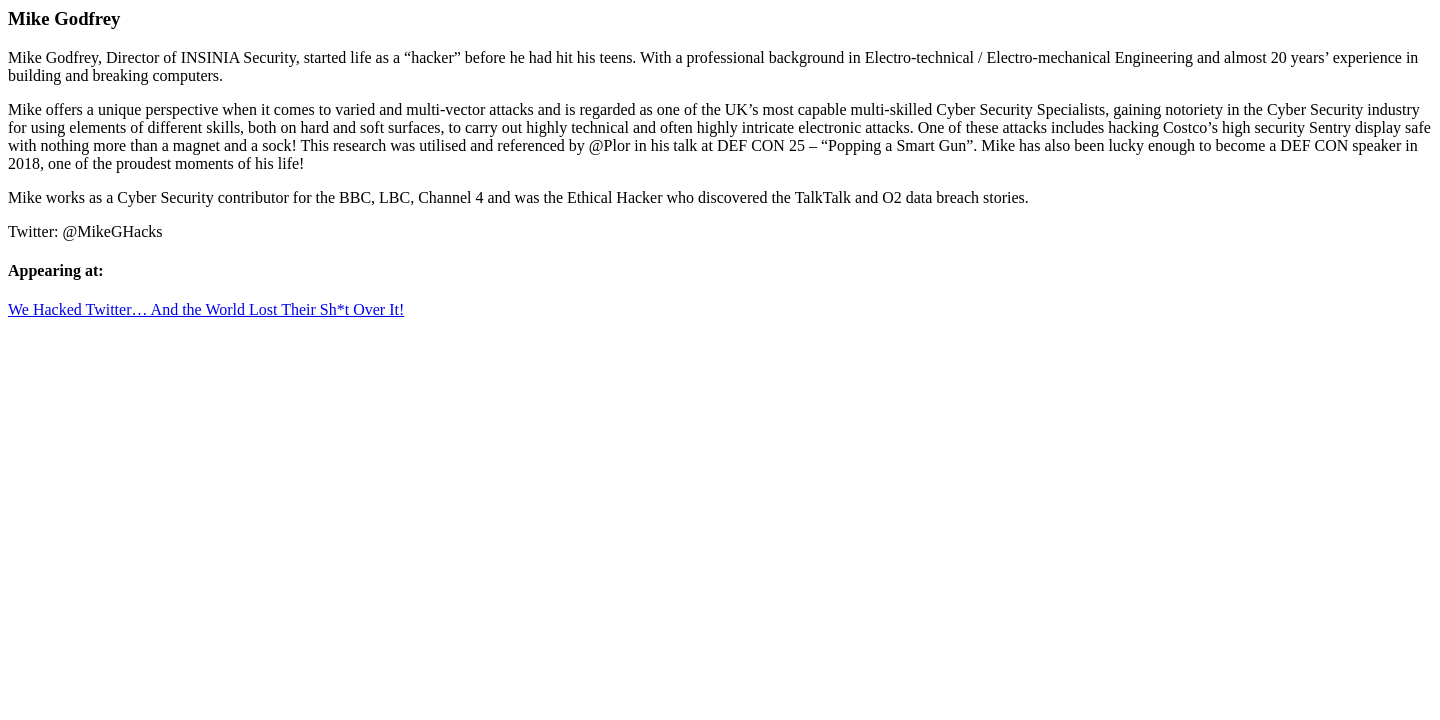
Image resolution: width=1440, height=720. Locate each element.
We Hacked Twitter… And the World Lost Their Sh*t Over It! (206, 309)
